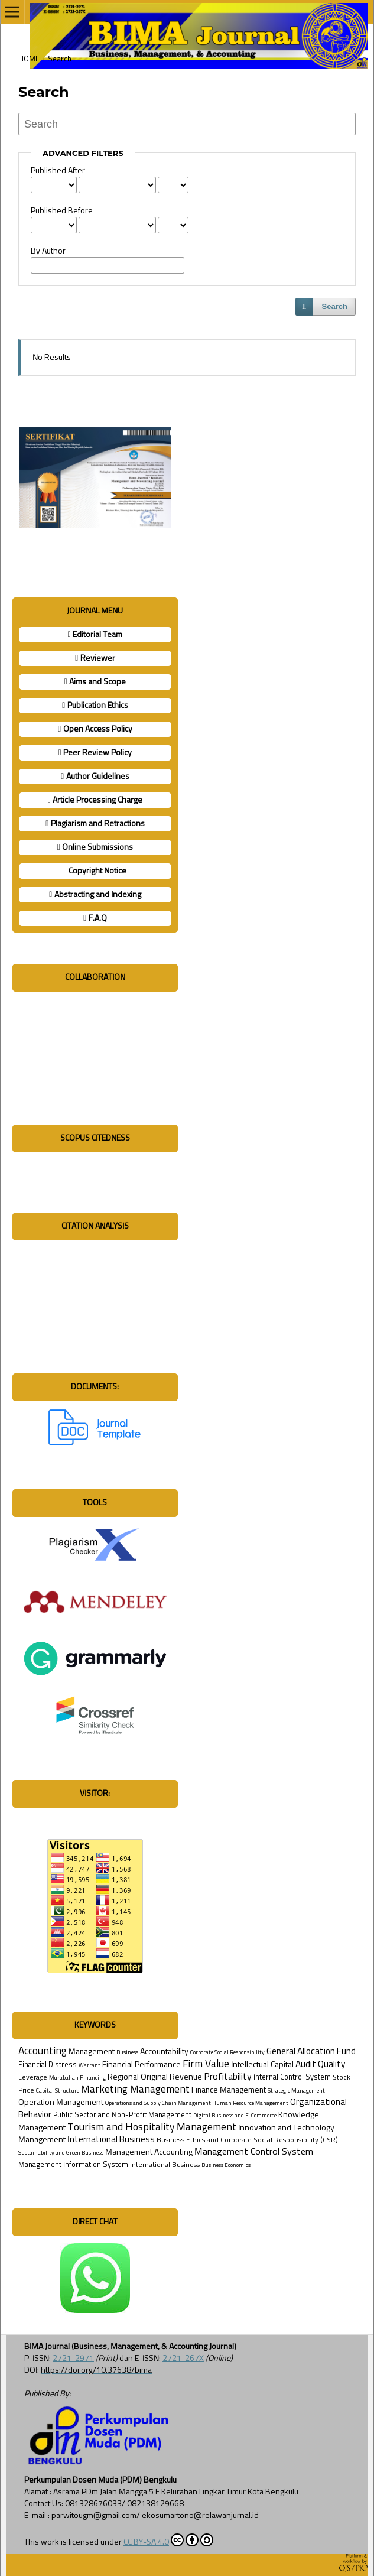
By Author (48, 251)
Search (334, 306)
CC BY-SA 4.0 (168, 2539)
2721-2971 (73, 2358)
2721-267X (183, 2358)
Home (29, 59)
